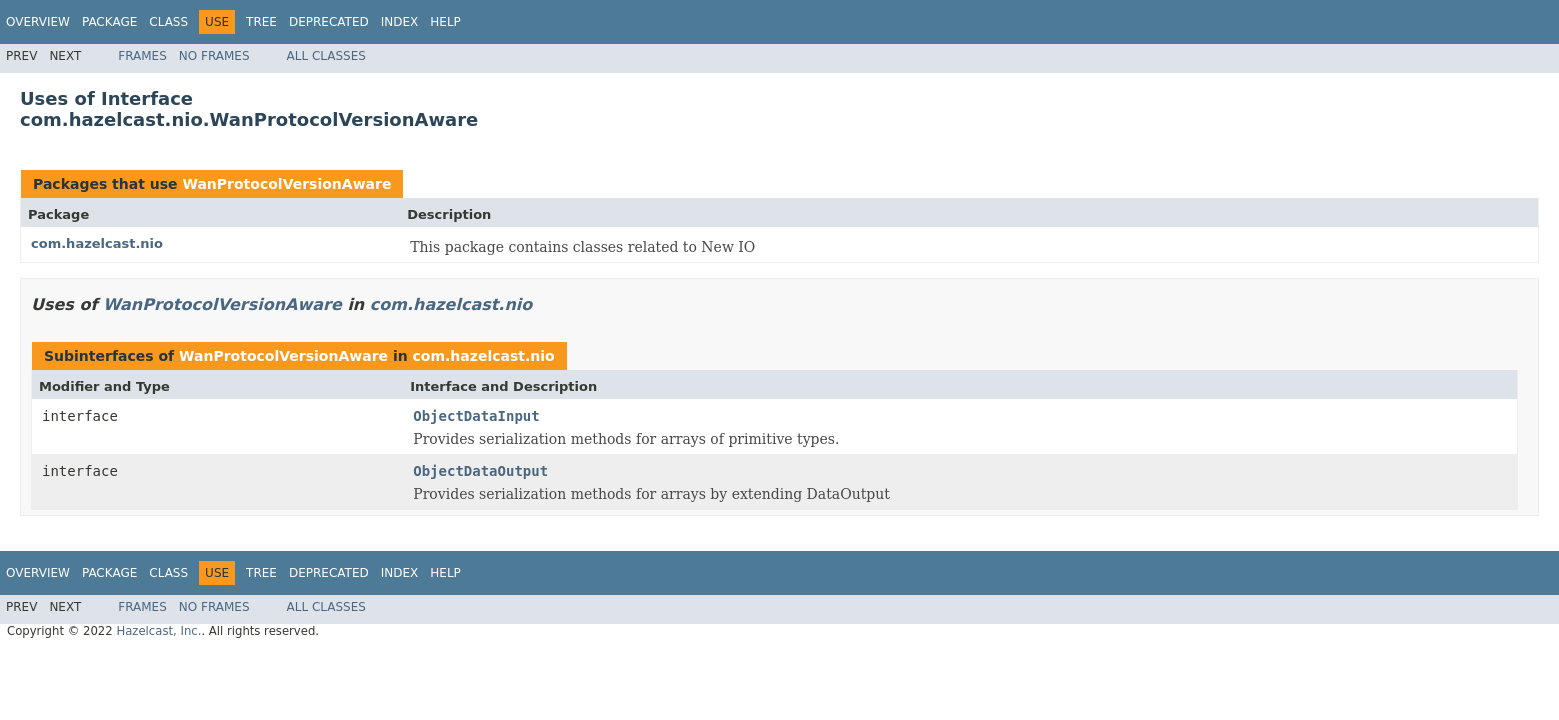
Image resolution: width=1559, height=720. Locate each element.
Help (445, 22)
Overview (38, 22)
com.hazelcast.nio (97, 243)
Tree (261, 22)
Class (168, 22)
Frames (142, 56)
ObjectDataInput (476, 416)
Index (400, 22)
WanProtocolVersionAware (286, 184)
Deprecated (329, 22)
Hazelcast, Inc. (158, 631)
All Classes (326, 56)
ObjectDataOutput (480, 471)
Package (109, 22)
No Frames (214, 56)
